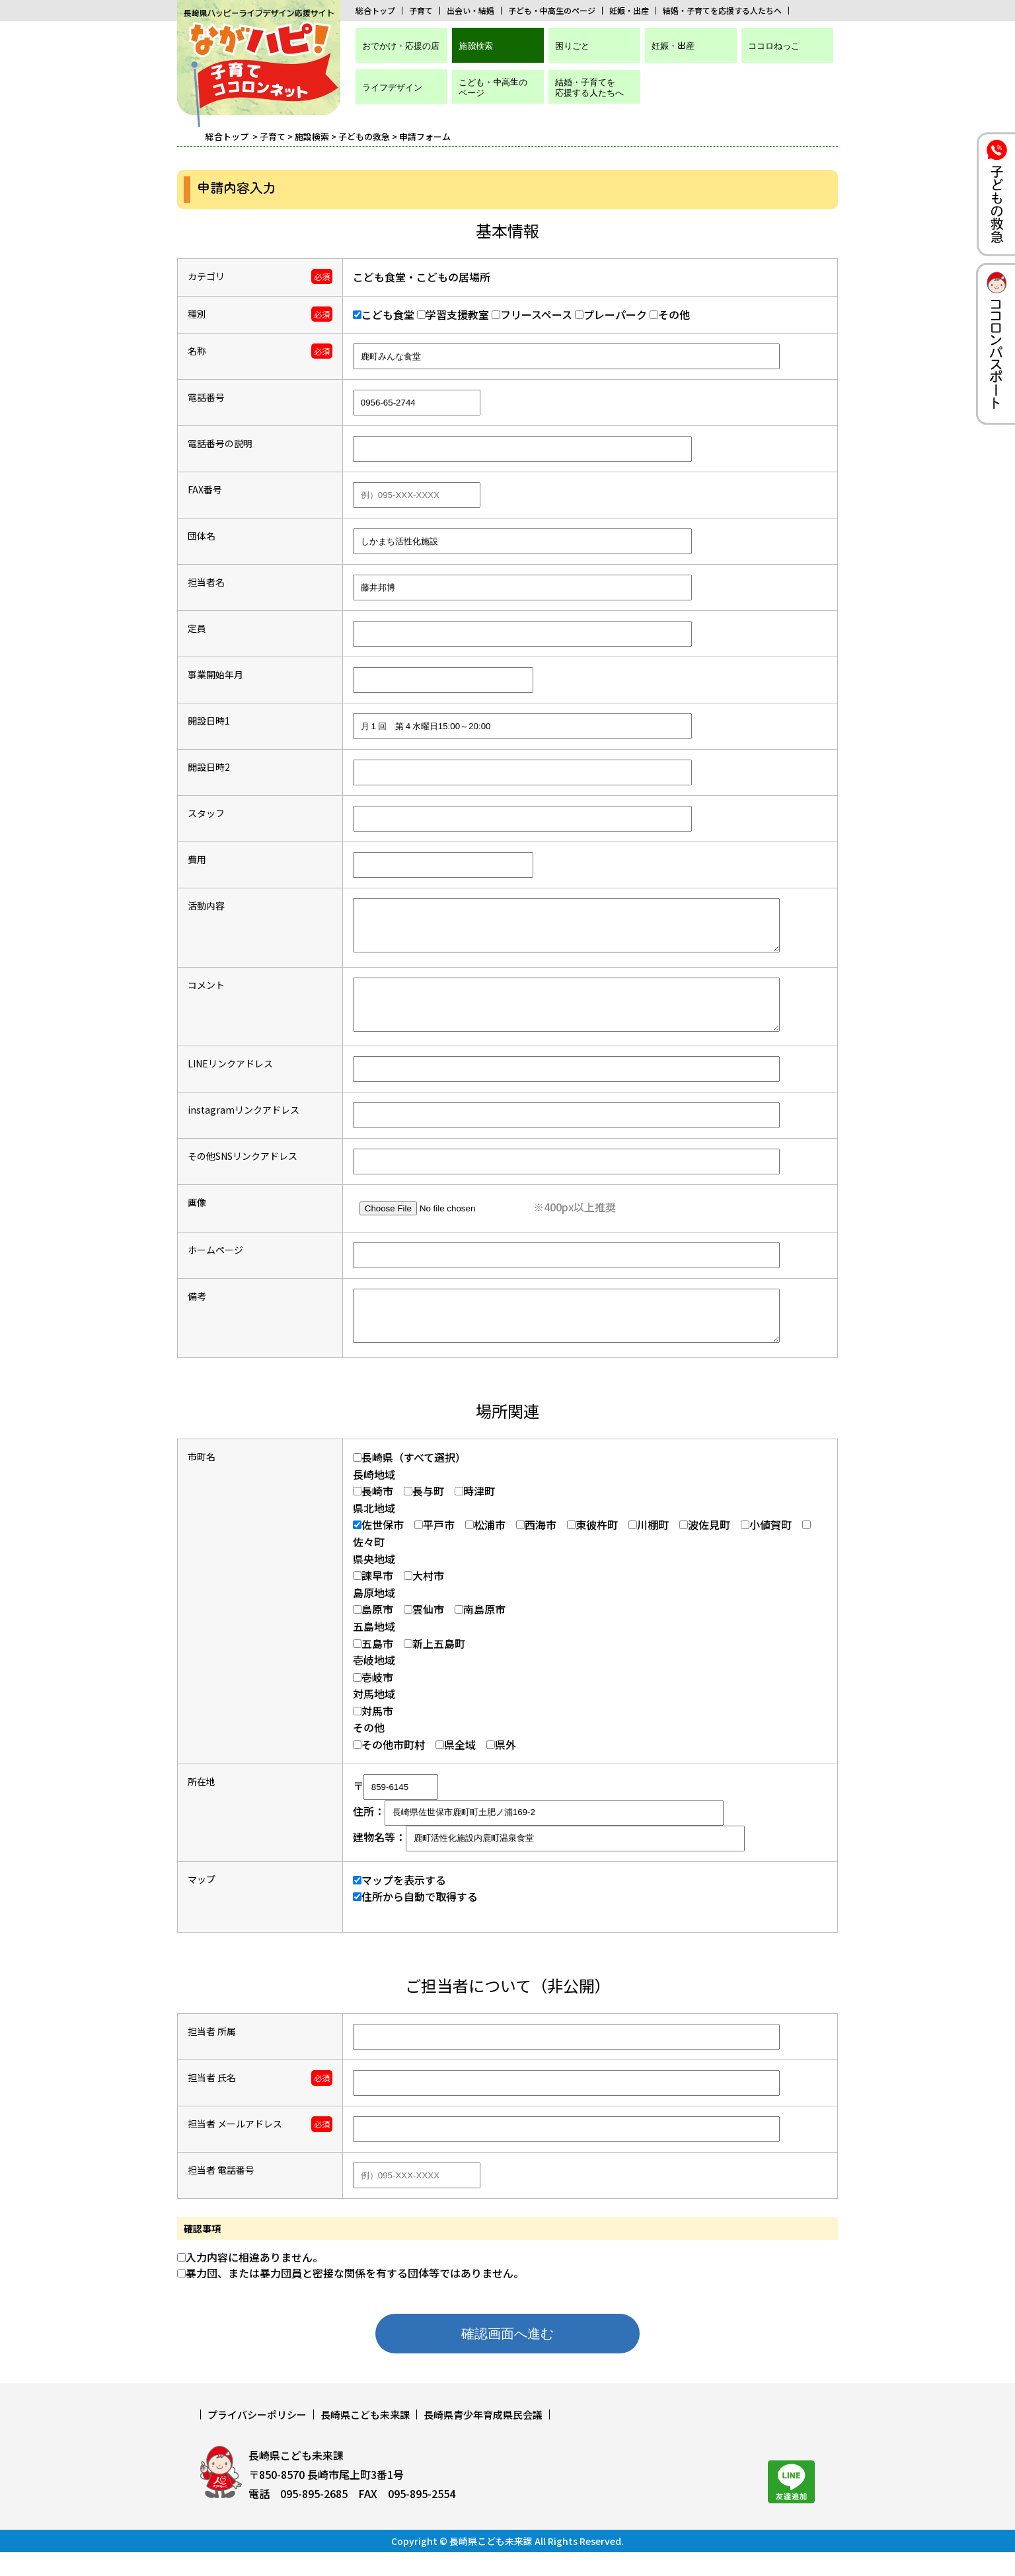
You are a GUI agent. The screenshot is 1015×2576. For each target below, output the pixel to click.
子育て (421, 11)
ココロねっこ (774, 45)
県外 (501, 1768)
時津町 (475, 1514)
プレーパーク (585, 314)
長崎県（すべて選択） (407, 1481)
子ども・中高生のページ (551, 11)
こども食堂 (358, 314)
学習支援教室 (427, 314)
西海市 (536, 1548)
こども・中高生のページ (493, 86)
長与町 (424, 1514)
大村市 (424, 1599)
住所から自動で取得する (415, 1920)
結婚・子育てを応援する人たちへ (722, 11)
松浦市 (485, 1548)
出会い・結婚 (470, 11)
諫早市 (373, 1599)
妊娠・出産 (629, 11)
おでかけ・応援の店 (400, 45)
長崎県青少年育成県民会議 (483, 2438)
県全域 (455, 1768)
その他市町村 (389, 1768)
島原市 (373, 1633)
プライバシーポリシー (257, 2438)
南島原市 (480, 1633)
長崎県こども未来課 (365, 2438)
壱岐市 (373, 1701)
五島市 (373, 1667)
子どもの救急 (364, 136)
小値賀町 (766, 1548)
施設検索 (476, 45)
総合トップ (375, 11)
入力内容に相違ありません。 (250, 2281)
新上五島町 (434, 1667)
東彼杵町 (592, 1548)
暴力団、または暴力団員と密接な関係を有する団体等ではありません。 (350, 2297)
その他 (644, 314)
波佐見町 (704, 1548)
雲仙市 (424, 1633)
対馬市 (373, 1734)
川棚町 (648, 1548)
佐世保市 (378, 1548)
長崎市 (373, 1514)
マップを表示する (399, 1904)
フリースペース (506, 314)
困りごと (572, 45)
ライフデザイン (392, 87)
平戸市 (434, 1548)
